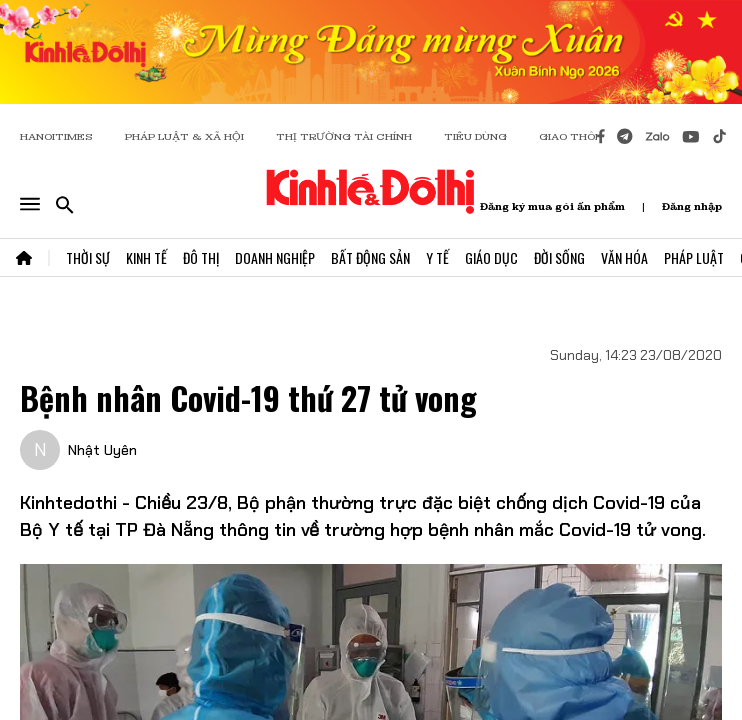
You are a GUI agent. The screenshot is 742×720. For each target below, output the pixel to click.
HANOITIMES (56, 136)
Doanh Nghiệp (275, 257)
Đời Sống (559, 257)
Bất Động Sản (370, 257)
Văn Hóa (624, 257)
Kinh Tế (146, 257)
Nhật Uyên (102, 450)
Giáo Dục (491, 257)
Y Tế (437, 257)
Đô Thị (201, 257)
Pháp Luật (694, 257)
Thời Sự (88, 257)
